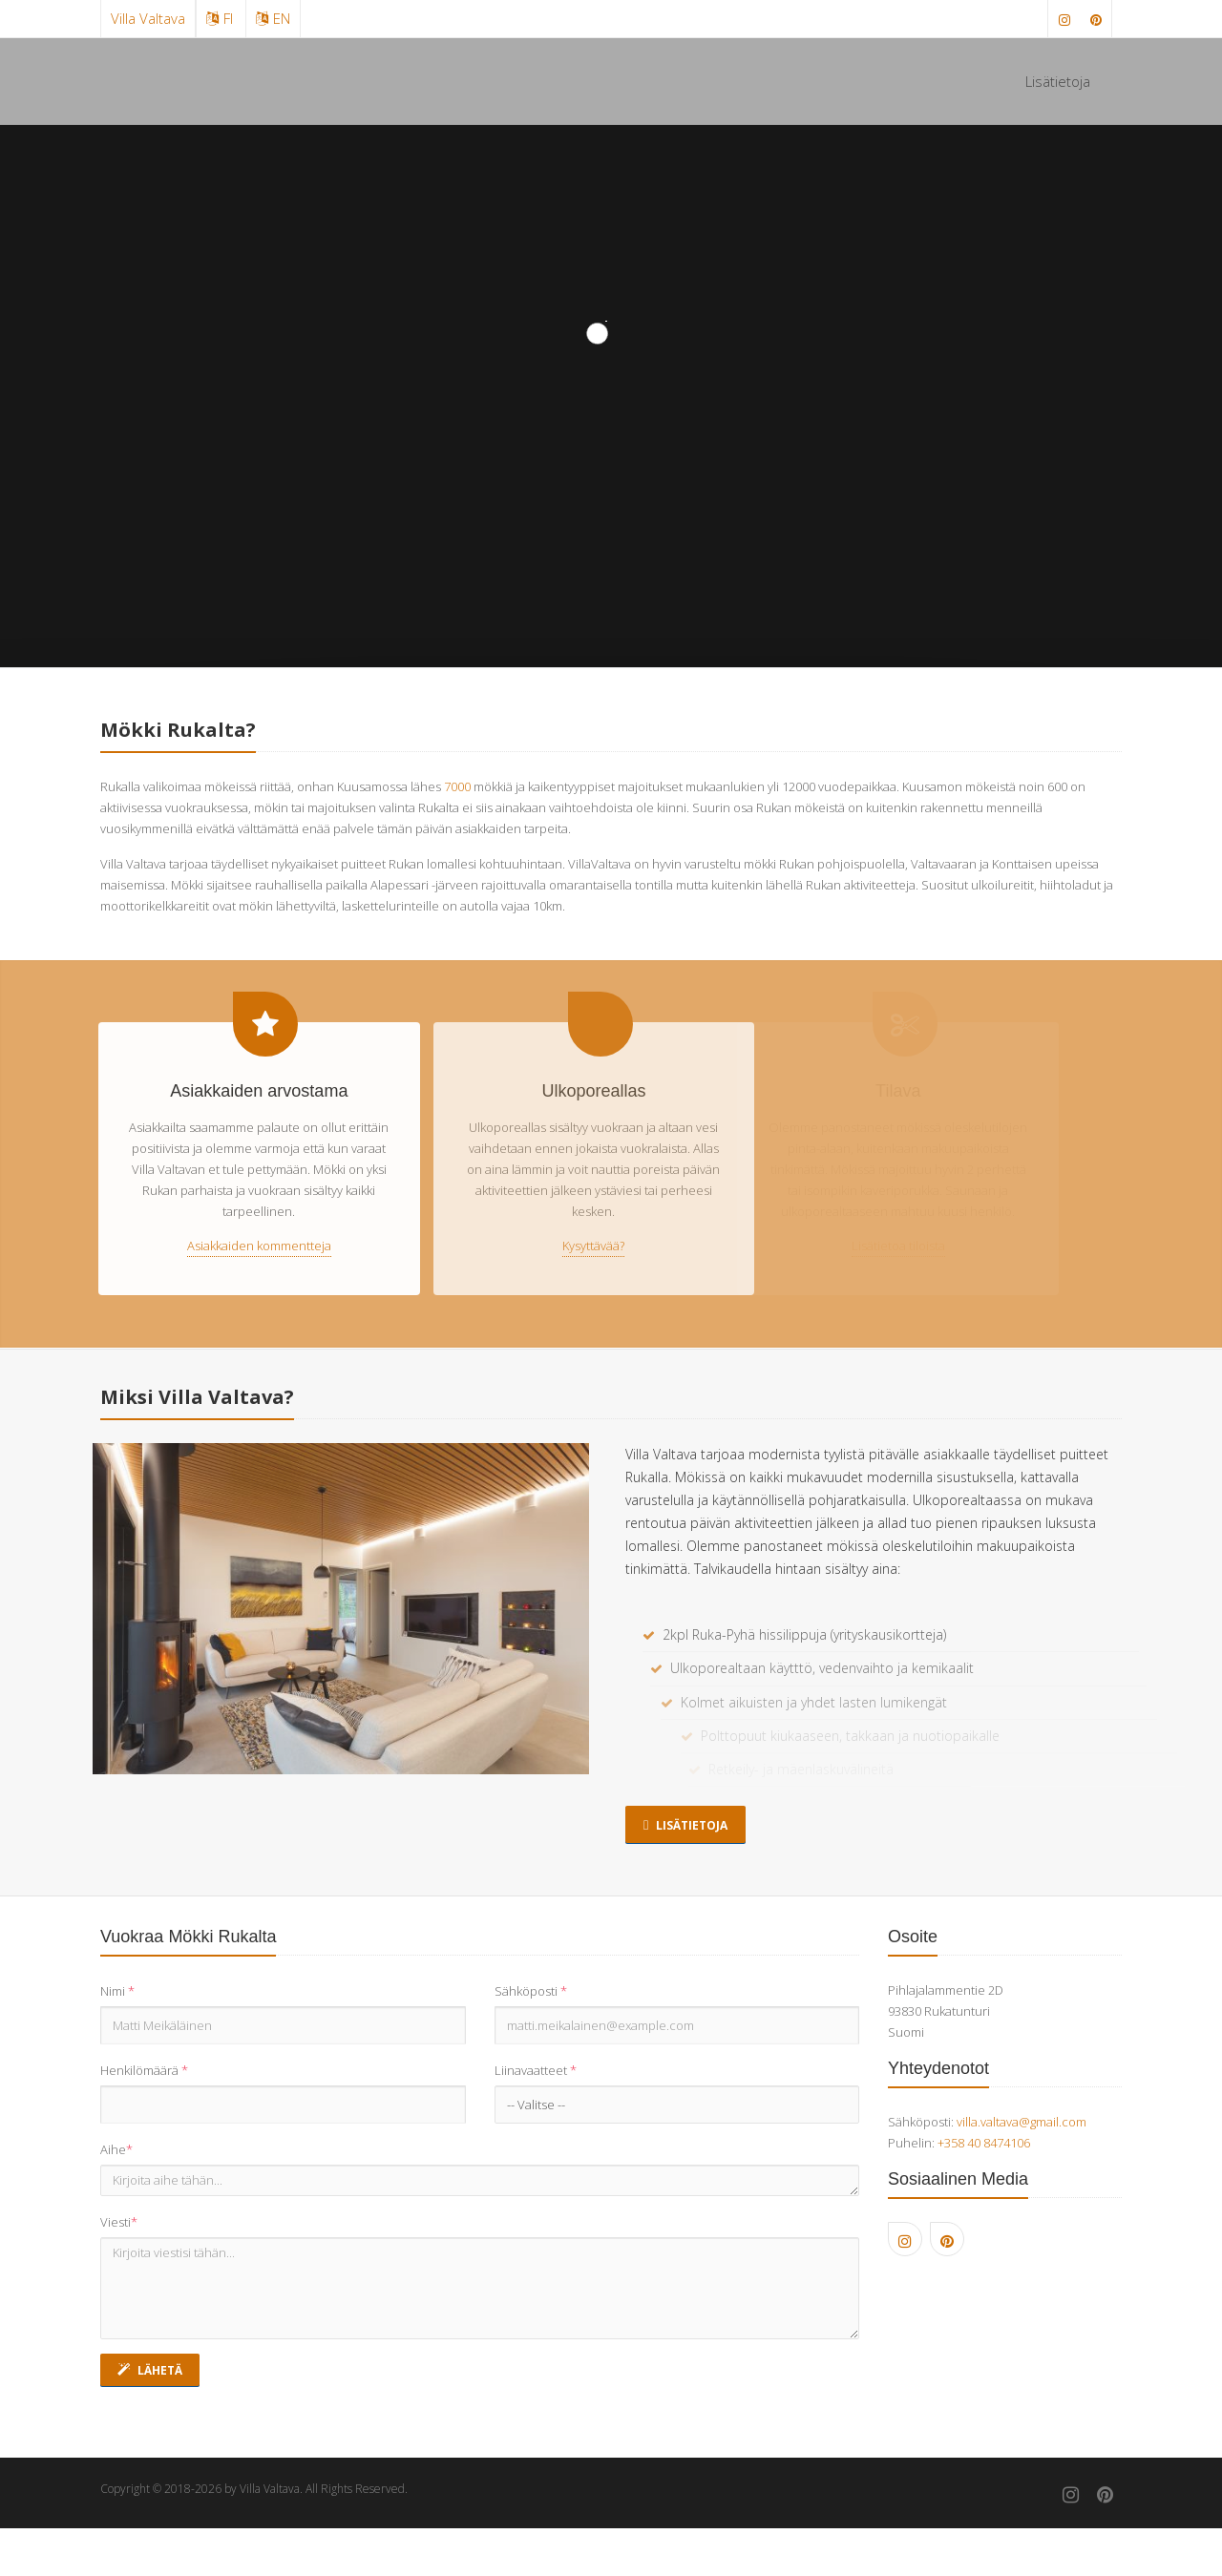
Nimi (117, 1991)
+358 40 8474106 (984, 2142)
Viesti (118, 2221)
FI (219, 18)
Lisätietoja (1057, 81)
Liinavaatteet (536, 2070)
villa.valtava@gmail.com (1021, 2121)
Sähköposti (531, 1991)
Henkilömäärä (144, 2070)
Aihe (116, 2149)
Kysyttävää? (575, 1245)
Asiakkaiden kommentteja (253, 1245)
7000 (457, 786)
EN (273, 18)
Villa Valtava (148, 18)
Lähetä (149, 2370)
